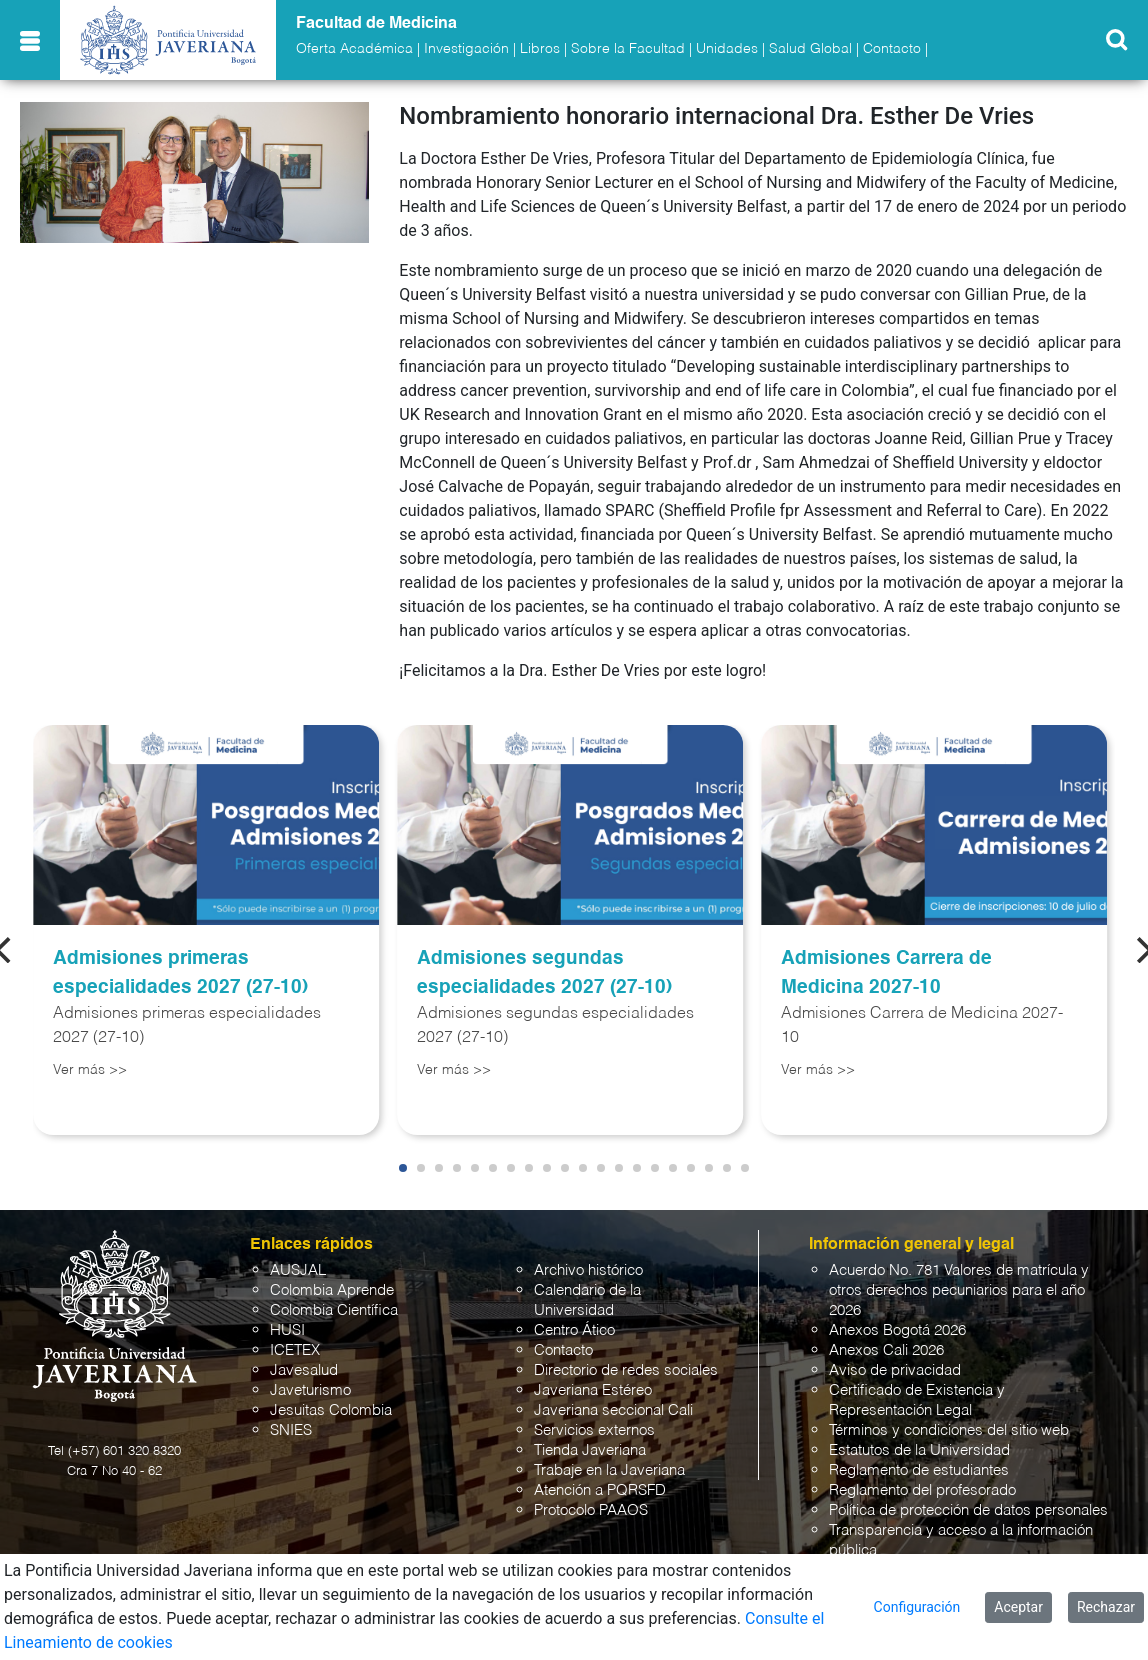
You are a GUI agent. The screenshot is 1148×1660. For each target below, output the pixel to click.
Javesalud (304, 1370)
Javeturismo (310, 1390)
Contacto (892, 49)
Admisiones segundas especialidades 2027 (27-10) (544, 973)
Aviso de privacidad (895, 1370)
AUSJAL (298, 1270)
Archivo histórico (588, 1270)
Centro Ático (574, 1330)
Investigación (466, 49)
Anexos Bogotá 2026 (897, 1330)
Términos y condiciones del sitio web (949, 1430)
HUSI (287, 1330)
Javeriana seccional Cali (613, 1410)
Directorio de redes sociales (626, 1370)
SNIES (291, 1430)
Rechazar (1106, 1607)
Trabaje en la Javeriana (609, 1470)
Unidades (727, 49)
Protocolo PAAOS (591, 1510)
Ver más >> (90, 1070)
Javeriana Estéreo (593, 1390)
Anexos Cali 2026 (886, 1350)
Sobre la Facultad (628, 49)
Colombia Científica (334, 1310)
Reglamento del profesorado (922, 1490)
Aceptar (1018, 1607)
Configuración (917, 1607)
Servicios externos (594, 1430)
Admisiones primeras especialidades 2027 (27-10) (180, 973)
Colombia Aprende (332, 1290)
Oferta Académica (354, 49)
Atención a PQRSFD (600, 1490)
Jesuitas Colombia (331, 1410)
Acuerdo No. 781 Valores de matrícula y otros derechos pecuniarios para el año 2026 (959, 1290)
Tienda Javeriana (590, 1450)
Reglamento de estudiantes (919, 1470)
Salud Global (810, 49)
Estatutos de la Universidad (919, 1450)
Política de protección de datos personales (968, 1510)
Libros (540, 49)
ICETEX (295, 1350)
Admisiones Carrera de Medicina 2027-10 (886, 973)
